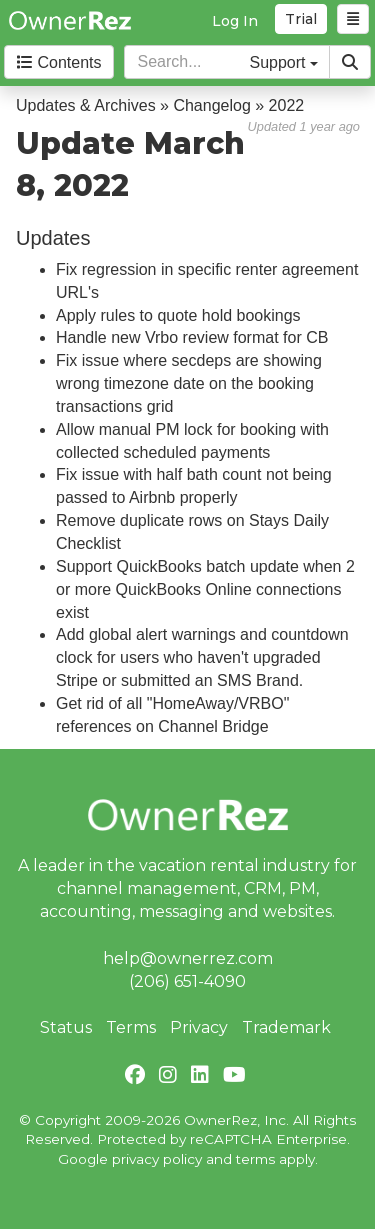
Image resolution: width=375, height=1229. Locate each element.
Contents (59, 62)
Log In (235, 21)
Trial (301, 19)
